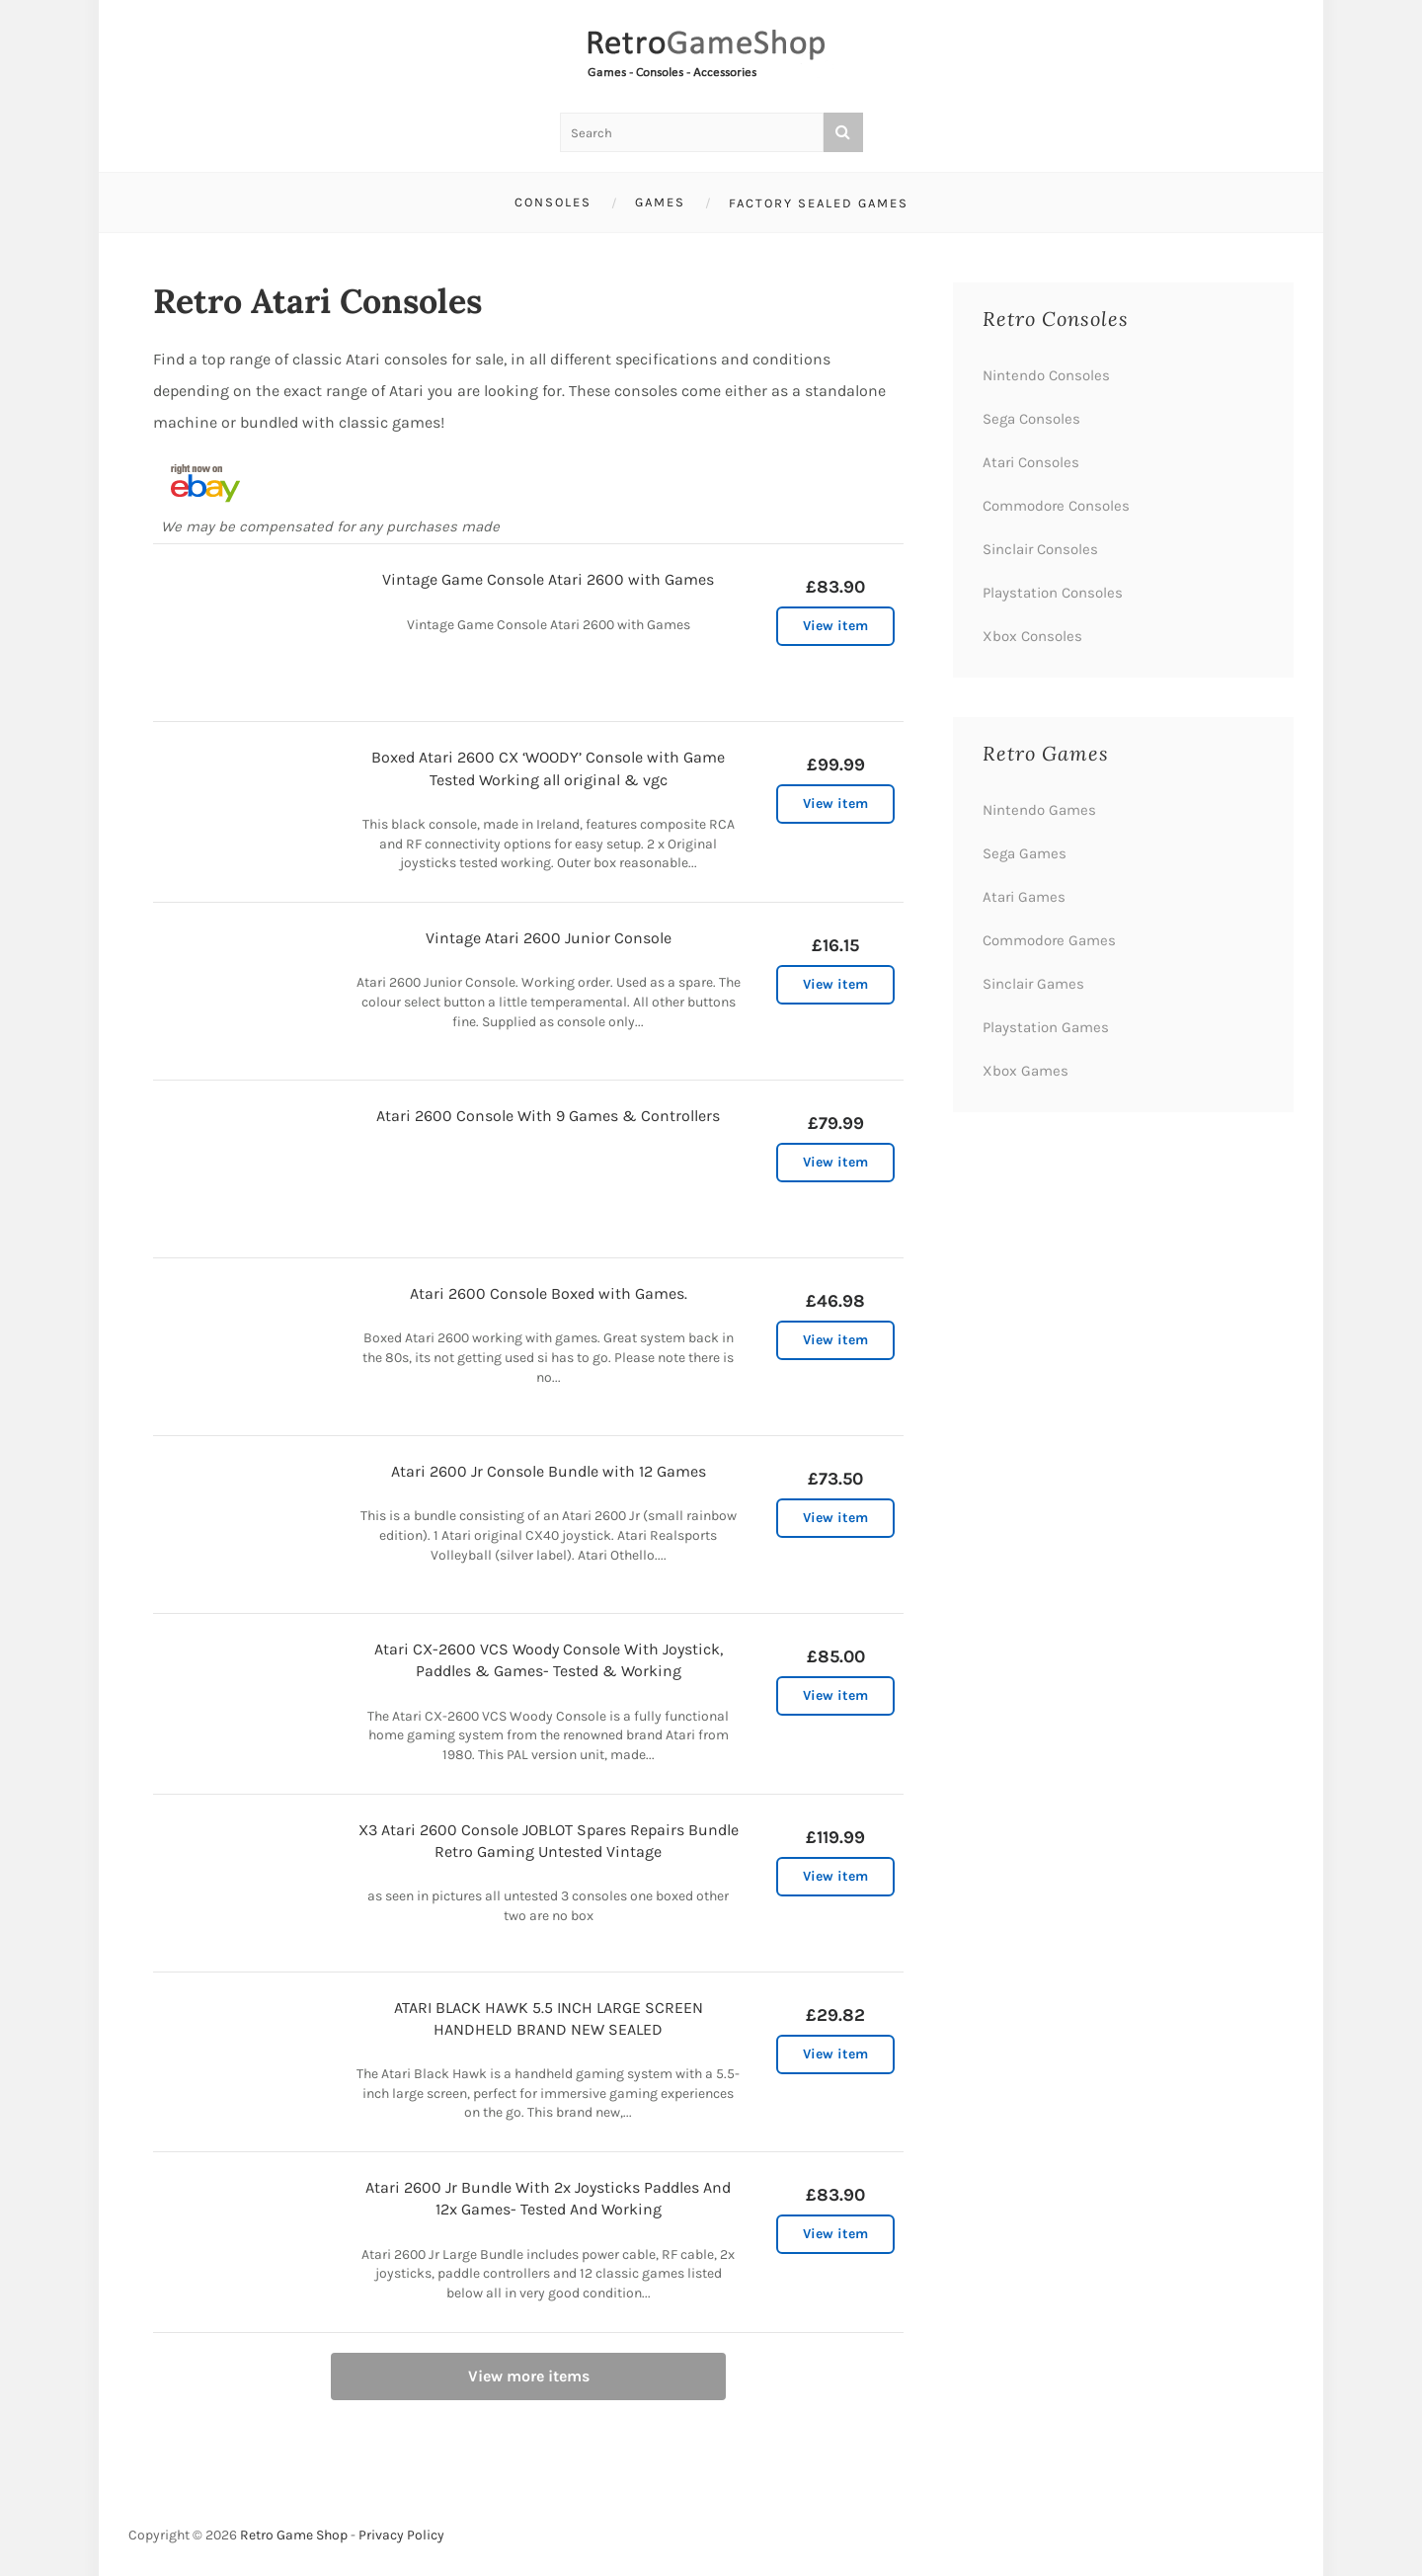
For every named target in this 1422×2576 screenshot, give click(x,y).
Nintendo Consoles (1046, 375)
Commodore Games (1049, 940)
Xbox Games (1025, 1071)
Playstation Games (1046, 1027)
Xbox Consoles (1032, 636)
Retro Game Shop (294, 2535)
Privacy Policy (401, 2535)
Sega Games (1024, 853)
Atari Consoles (1031, 462)
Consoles (553, 202)
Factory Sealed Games (818, 203)
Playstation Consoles (1053, 593)
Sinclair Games (1033, 984)
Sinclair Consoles (1040, 549)
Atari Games (1024, 897)
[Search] (843, 132)
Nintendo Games (1039, 810)
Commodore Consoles (1056, 506)
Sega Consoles (1031, 419)
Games (660, 202)
